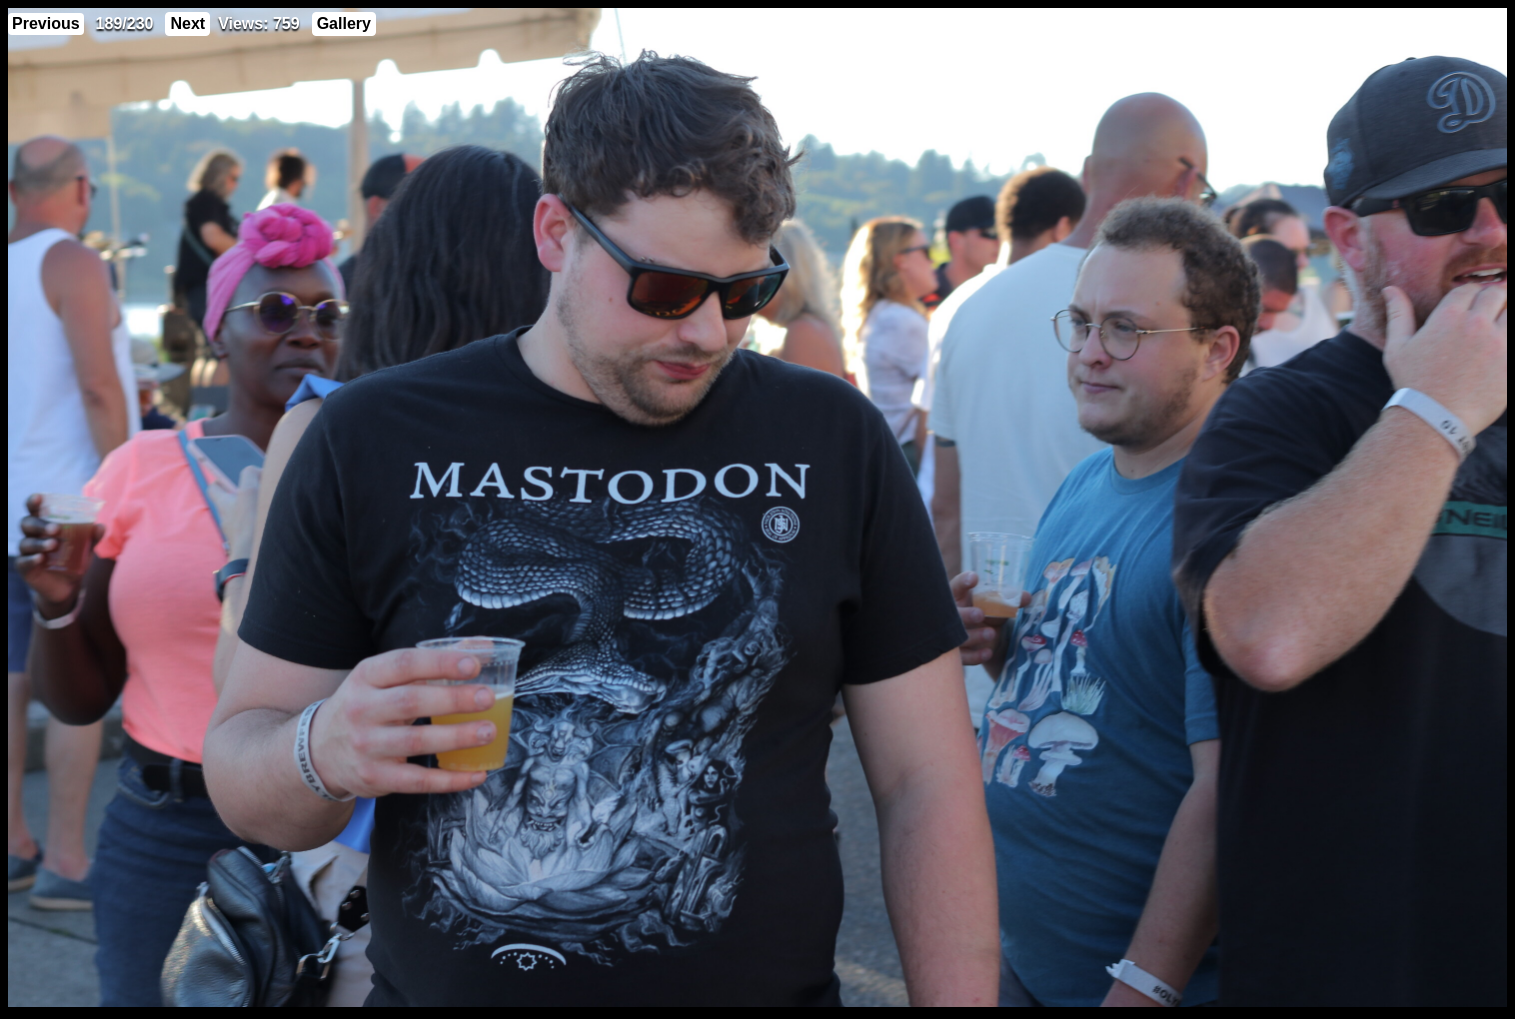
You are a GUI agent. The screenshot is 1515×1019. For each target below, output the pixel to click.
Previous (46, 23)
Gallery (344, 23)
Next (187, 23)
